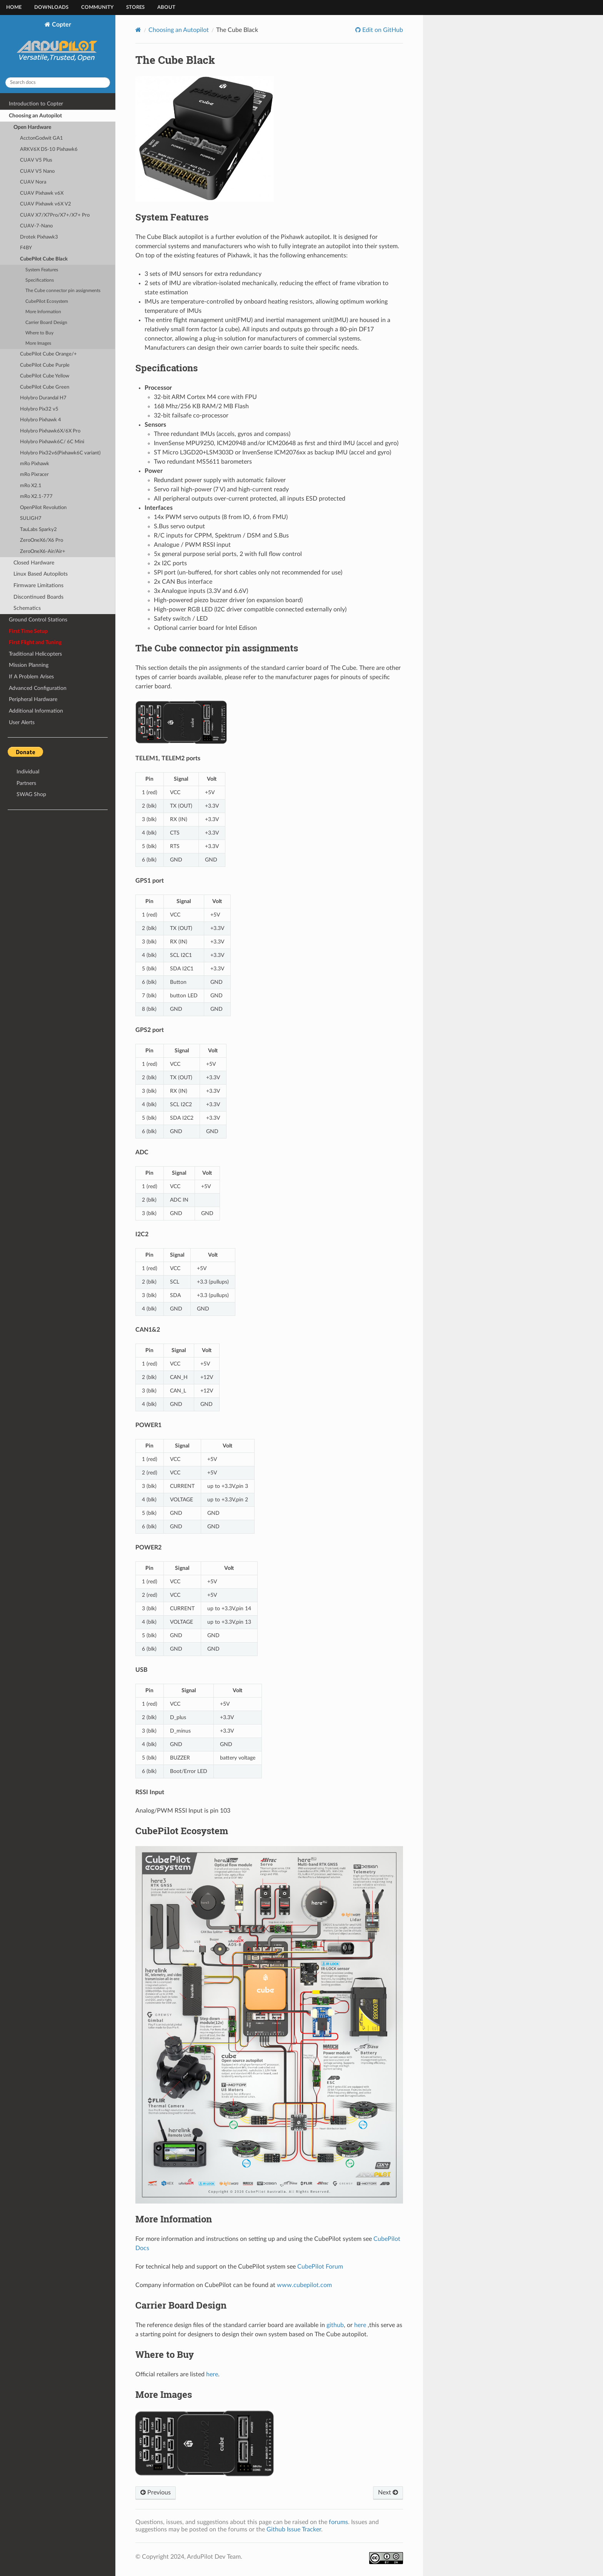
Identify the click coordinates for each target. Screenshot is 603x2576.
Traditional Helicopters (35, 654)
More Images (38, 343)
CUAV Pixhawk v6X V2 (45, 204)
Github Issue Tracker (294, 2529)
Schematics (27, 608)
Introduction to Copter (36, 104)
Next (388, 2492)
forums (338, 2522)
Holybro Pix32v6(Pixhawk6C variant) (60, 453)
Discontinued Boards (38, 597)
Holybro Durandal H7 (43, 398)
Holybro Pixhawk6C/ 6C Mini (52, 441)
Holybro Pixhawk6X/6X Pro (50, 431)
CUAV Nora (33, 182)
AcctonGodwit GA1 (41, 138)
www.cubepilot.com (304, 2285)
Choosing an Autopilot (35, 116)
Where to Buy (39, 333)
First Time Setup (28, 631)
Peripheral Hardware (33, 699)
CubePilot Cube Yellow (44, 376)
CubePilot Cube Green (44, 387)
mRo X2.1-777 (36, 496)
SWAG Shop (31, 794)
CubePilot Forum (320, 2267)
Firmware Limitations (38, 585)
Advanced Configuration (38, 688)
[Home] (138, 30)
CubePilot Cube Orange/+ (48, 354)
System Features (41, 270)
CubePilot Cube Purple (45, 365)
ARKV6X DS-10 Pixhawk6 (49, 149)
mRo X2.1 (31, 485)
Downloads (51, 7)
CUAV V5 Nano (37, 171)
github (335, 2325)
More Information (43, 312)
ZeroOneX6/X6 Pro (41, 540)
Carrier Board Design (46, 323)
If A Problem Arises (31, 676)
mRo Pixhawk (34, 463)
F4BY (26, 247)
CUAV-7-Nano (36, 226)
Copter (58, 46)
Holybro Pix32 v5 (39, 409)
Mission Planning (28, 665)
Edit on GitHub (382, 30)
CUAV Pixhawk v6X (41, 193)
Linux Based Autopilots (40, 574)
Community (97, 7)
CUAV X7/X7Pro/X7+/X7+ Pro (55, 215)
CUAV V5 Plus (36, 160)
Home (14, 7)
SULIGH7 (31, 518)
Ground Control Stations (38, 620)
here (360, 2325)
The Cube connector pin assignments (62, 291)
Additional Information (36, 711)
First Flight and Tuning (35, 642)
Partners (26, 783)
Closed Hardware (33, 563)
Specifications (39, 280)
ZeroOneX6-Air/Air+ (42, 551)
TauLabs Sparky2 (38, 529)
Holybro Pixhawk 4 (40, 419)
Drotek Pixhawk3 (39, 237)
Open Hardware (32, 127)
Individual (28, 772)
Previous (155, 2492)
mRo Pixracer (34, 474)
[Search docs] (57, 82)
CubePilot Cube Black (44, 259)
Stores (135, 7)
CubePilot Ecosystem (46, 301)
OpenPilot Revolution (43, 507)
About (166, 7)
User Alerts (22, 722)
